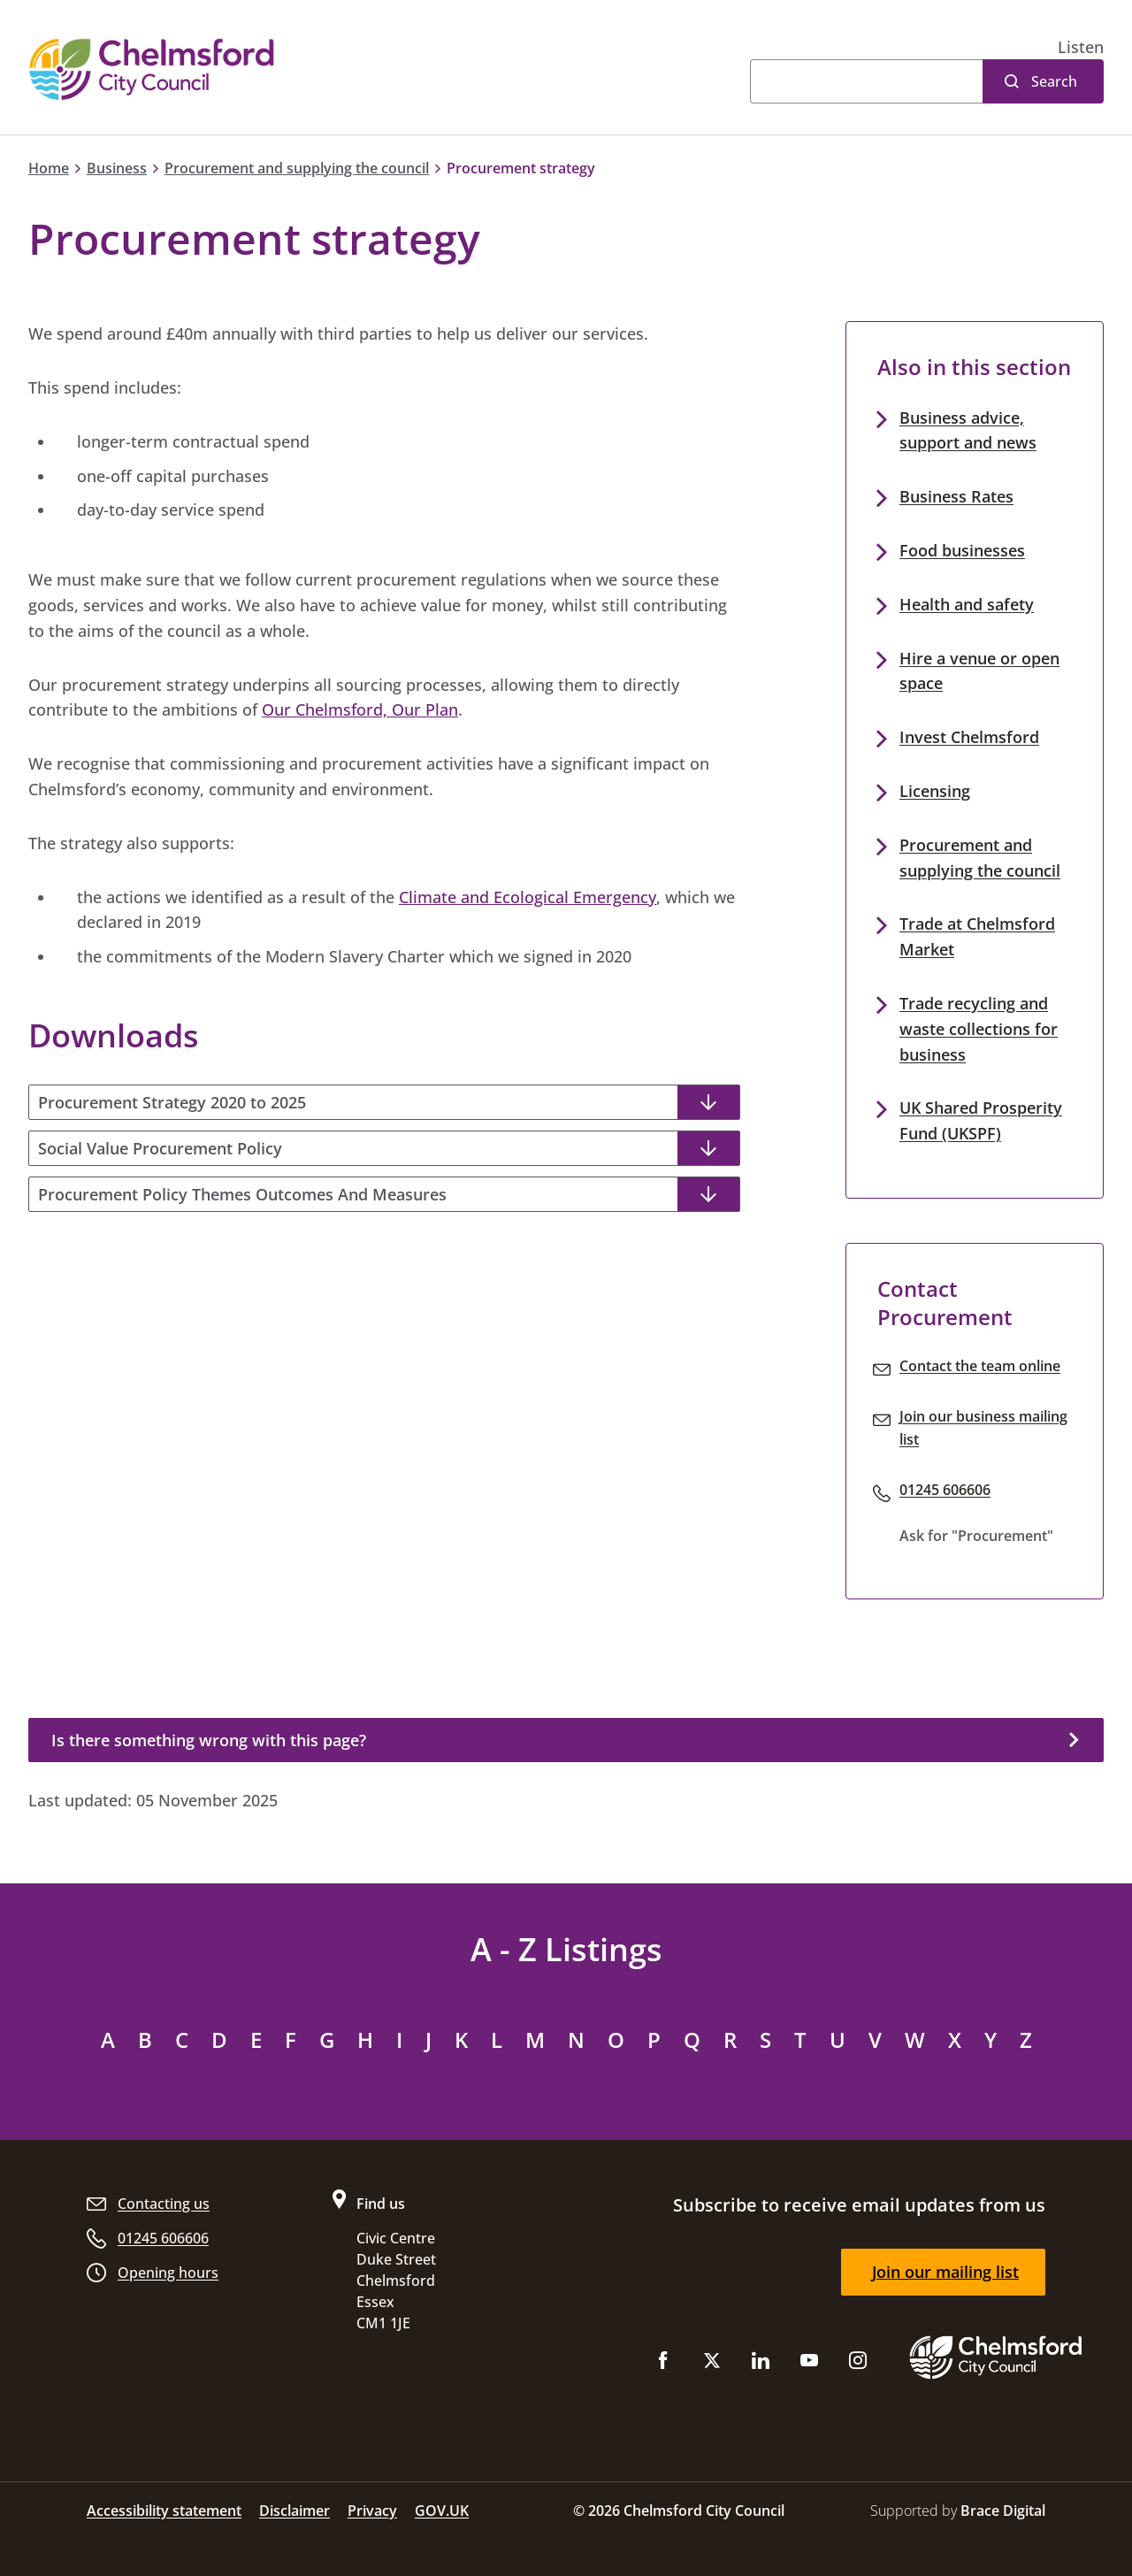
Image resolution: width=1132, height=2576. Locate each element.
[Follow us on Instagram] (858, 2364)
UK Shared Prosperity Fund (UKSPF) (980, 1120)
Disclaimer (294, 2510)
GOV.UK (442, 2510)
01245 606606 (944, 1489)
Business (117, 168)
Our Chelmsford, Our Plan (360, 709)
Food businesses (962, 550)
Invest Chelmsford (969, 737)
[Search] (866, 81)
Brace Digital (1002, 2510)
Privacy (372, 2510)
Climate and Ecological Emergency (527, 897)
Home (48, 168)
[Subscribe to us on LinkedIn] (760, 2364)
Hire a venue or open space (979, 671)
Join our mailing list (945, 2271)
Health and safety (966, 604)
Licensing (934, 790)
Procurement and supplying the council (296, 168)
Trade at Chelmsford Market (977, 936)
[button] (1081, 47)
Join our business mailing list (983, 1428)
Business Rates (956, 496)
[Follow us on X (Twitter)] (712, 2364)
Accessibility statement (164, 2510)
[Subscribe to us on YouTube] (809, 2364)
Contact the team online (979, 1366)
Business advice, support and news (967, 430)
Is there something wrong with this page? (208, 1740)
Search (1054, 81)
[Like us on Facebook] (663, 2364)
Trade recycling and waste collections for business (978, 1029)
